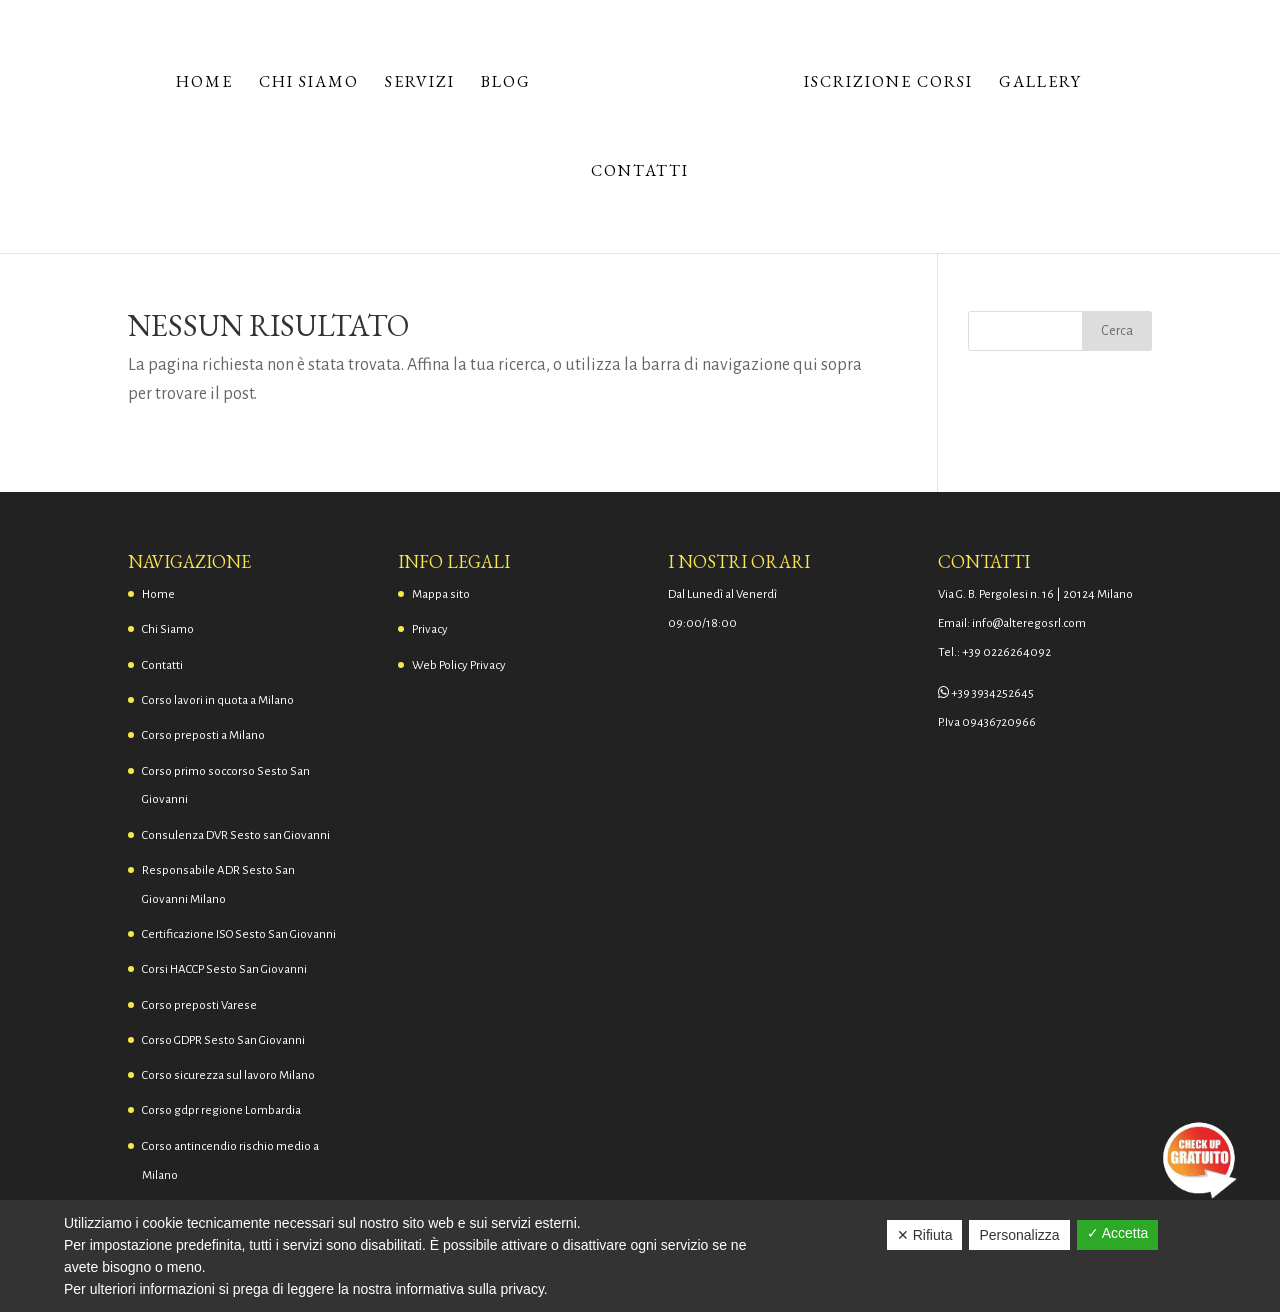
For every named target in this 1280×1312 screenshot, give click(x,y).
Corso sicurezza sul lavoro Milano (228, 1075)
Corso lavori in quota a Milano (218, 700)
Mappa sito (441, 594)
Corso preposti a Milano (203, 735)
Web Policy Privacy (459, 665)
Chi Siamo (309, 83)
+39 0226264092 (1006, 652)
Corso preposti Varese (199, 1005)
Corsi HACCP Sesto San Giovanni (224, 969)
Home (204, 83)
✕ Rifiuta (925, 1235)
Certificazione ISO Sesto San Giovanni (239, 934)
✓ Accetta (1118, 1233)
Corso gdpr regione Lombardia (221, 1110)
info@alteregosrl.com (1029, 623)
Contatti (640, 172)
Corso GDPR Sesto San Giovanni (223, 1040)
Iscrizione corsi (888, 83)
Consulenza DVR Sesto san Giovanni (236, 835)
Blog (506, 83)
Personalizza (1019, 1235)
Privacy (430, 629)
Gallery (1040, 83)
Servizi (420, 83)
